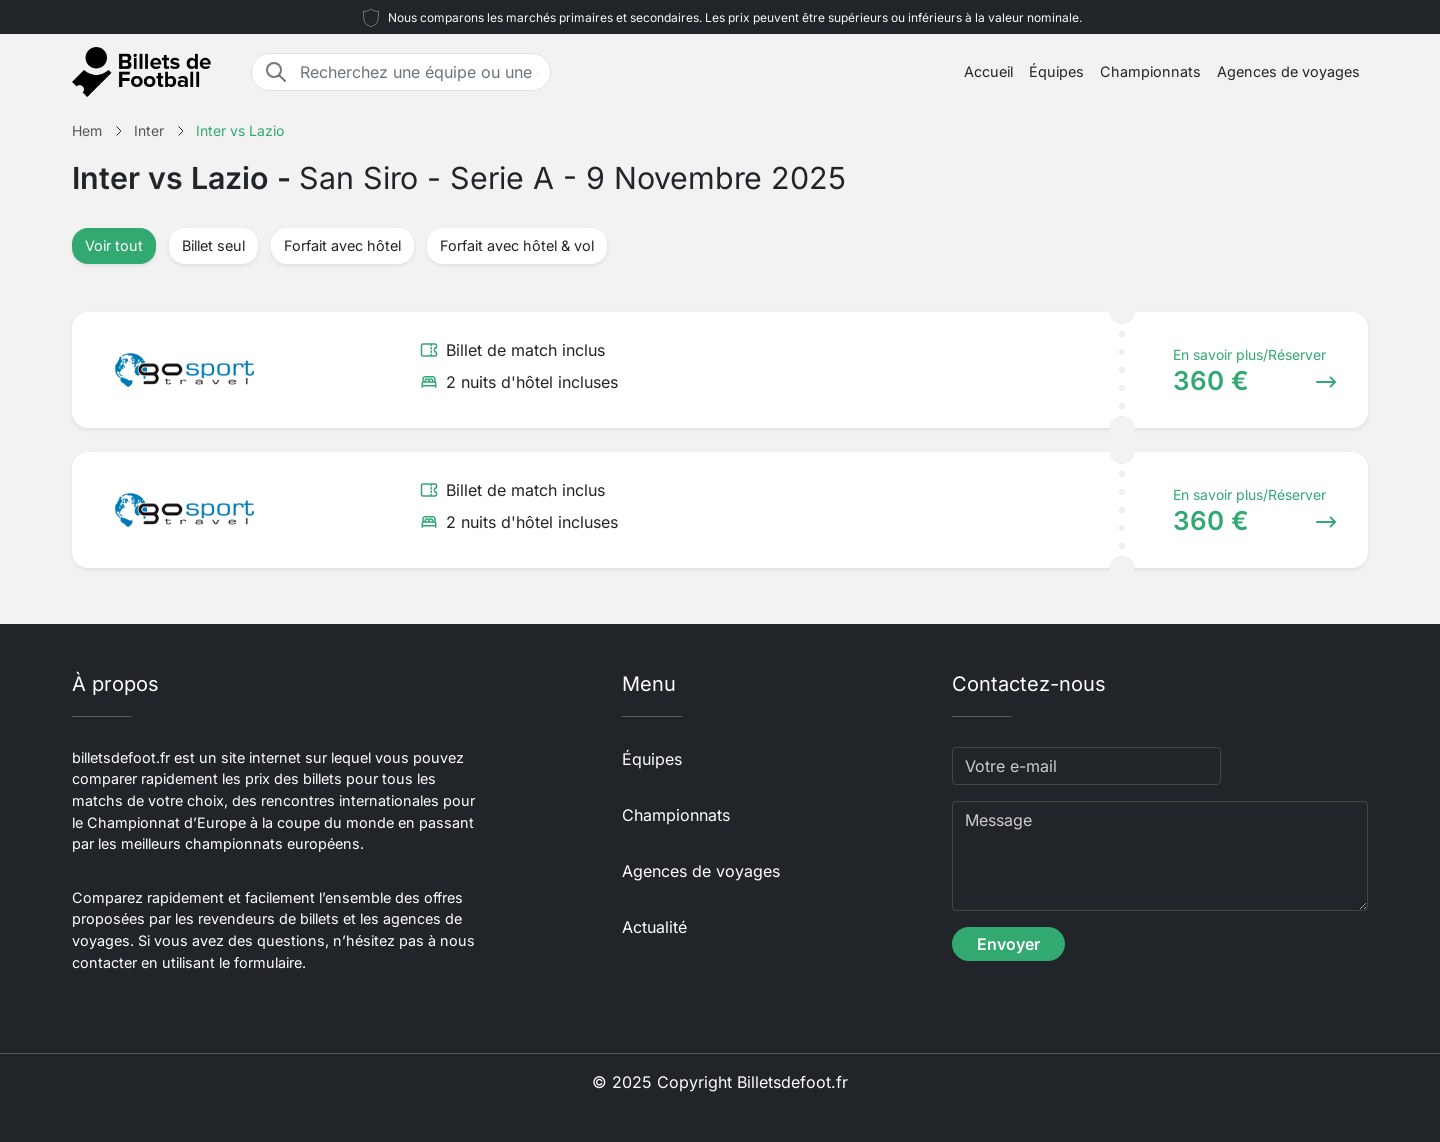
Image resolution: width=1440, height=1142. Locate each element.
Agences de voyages (1288, 71)
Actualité (654, 927)
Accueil (988, 71)
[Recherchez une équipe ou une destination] (419, 72)
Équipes (1056, 71)
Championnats (1150, 71)
